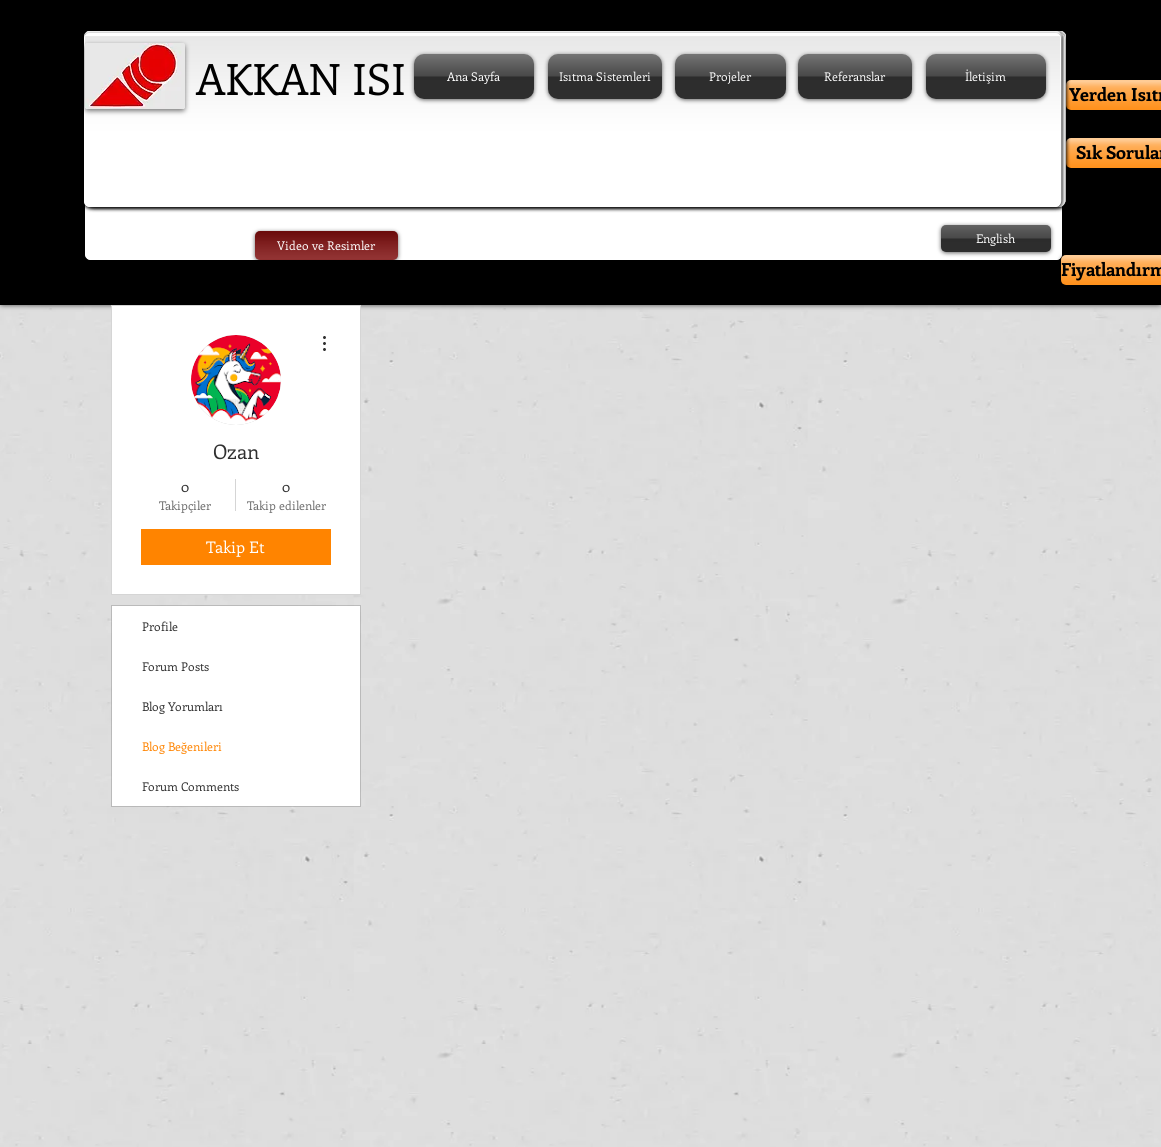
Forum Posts (175, 666)
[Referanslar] (855, 76)
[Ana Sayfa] (474, 76)
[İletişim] (986, 76)
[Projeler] (730, 76)
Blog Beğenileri (182, 746)
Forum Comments (190, 786)
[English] (996, 238)
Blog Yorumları (182, 706)
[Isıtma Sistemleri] (605, 76)
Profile (160, 626)
